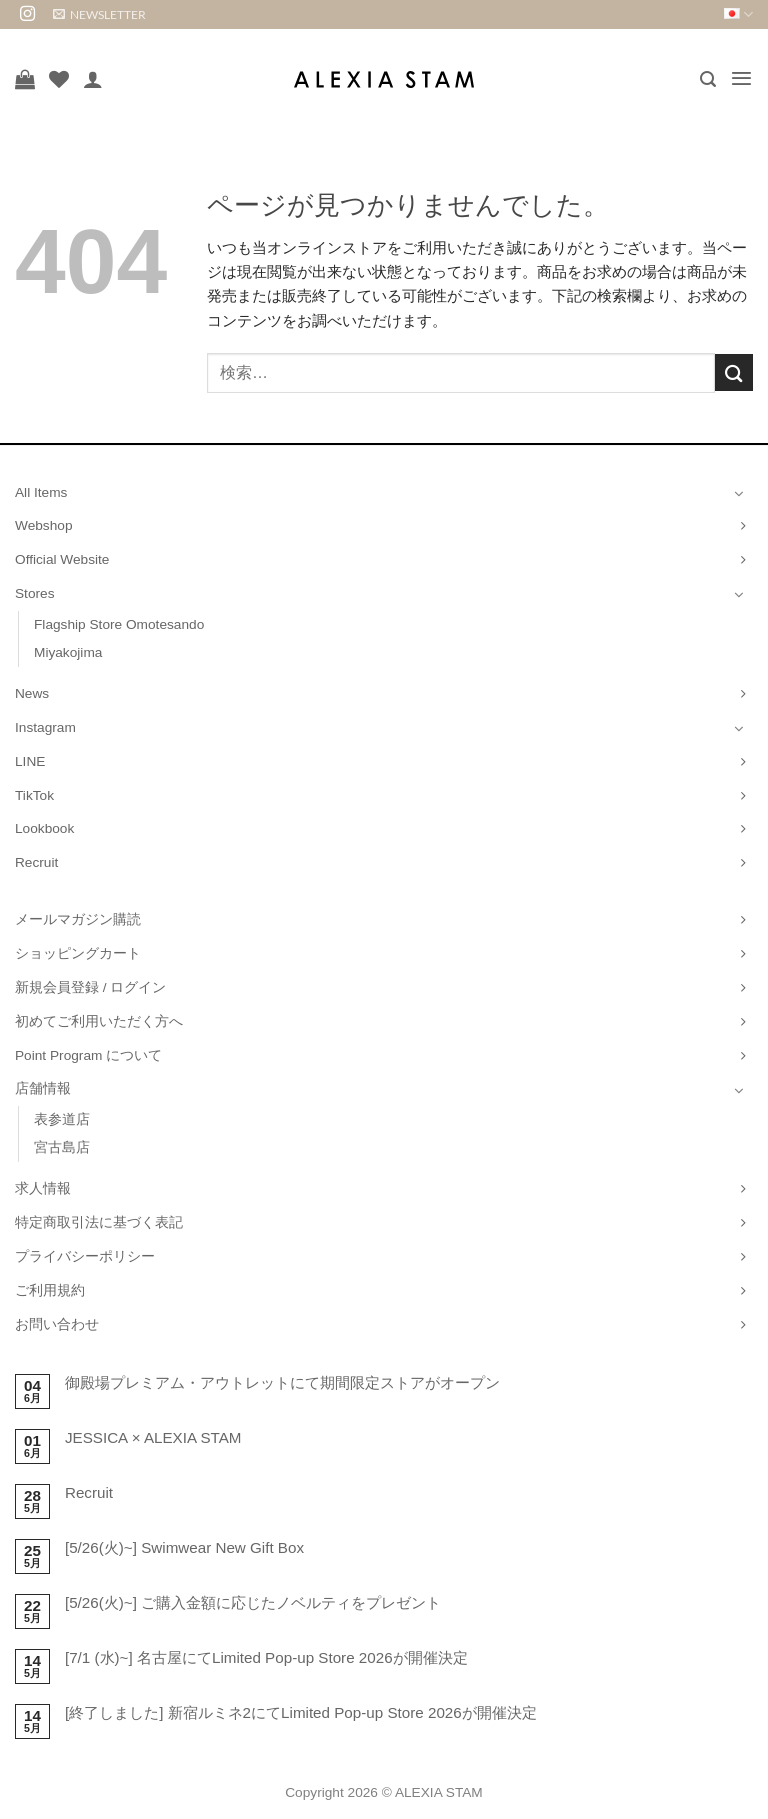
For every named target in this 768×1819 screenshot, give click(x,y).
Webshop (44, 525)
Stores (35, 593)
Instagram (45, 727)
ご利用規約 (50, 1290)
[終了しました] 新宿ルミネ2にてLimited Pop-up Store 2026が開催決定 (301, 1712)
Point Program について (88, 1055)
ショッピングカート (78, 953)
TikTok (34, 795)
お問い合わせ (57, 1324)
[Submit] (734, 372)
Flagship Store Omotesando (119, 624)
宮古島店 (62, 1147)
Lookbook (44, 828)
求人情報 (43, 1188)
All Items (41, 492)
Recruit (36, 862)
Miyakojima (68, 652)
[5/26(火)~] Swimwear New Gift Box (184, 1547)
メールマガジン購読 (78, 919)
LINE (30, 761)
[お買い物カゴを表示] (25, 79)
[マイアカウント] (93, 79)
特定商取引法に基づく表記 (99, 1222)
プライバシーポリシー (85, 1256)
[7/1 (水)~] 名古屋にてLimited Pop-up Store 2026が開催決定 (266, 1657)
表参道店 (62, 1119)
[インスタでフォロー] (27, 14)
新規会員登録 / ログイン (90, 987)
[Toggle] (739, 493)
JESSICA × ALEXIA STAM (153, 1437)
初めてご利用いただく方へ (99, 1021)
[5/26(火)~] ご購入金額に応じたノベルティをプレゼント (253, 1602)
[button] (99, 14)
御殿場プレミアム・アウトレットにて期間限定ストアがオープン (282, 1382)
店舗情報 (43, 1088)
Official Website (62, 559)
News (32, 693)
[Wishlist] (59, 79)
